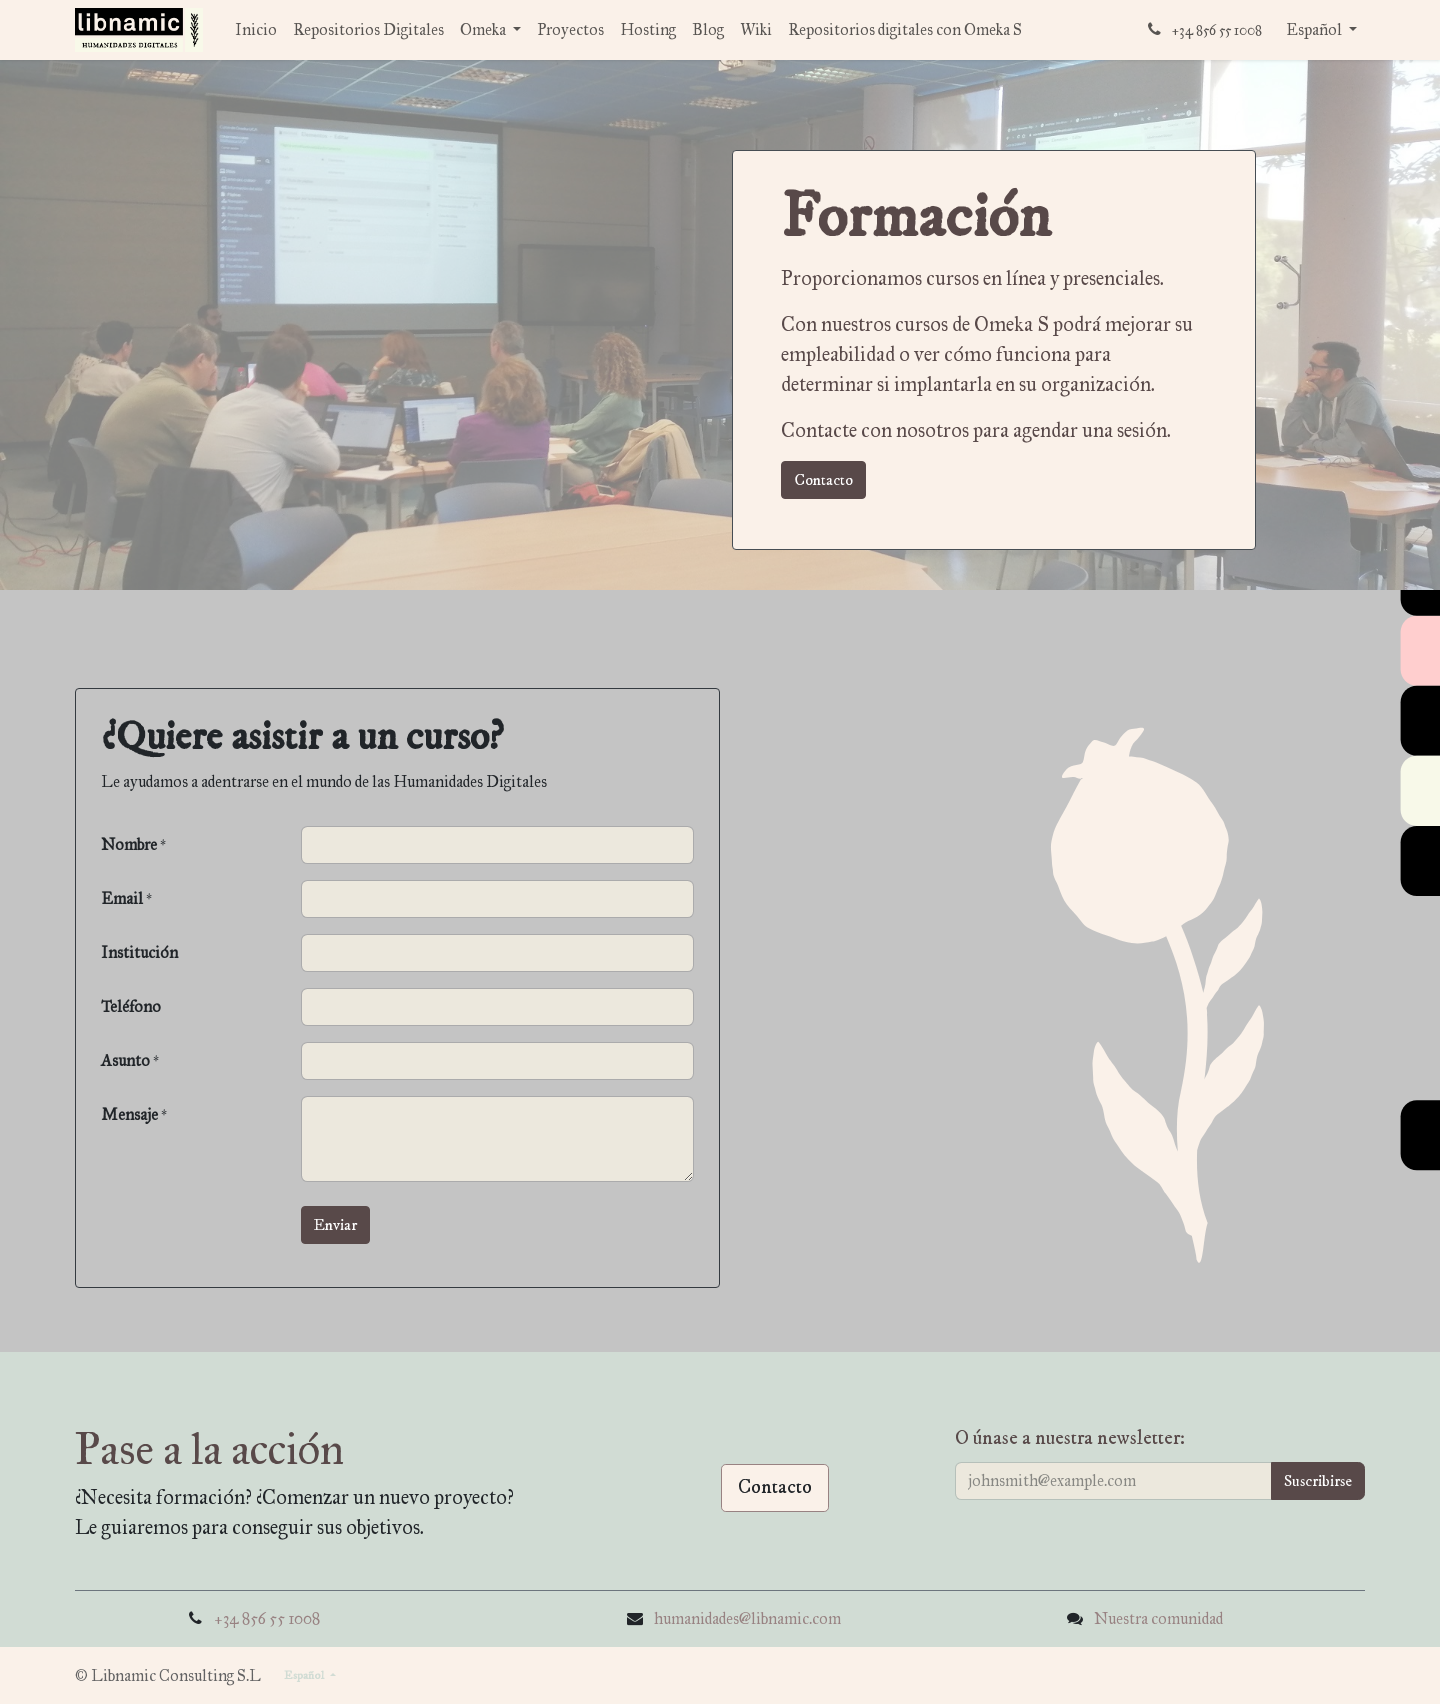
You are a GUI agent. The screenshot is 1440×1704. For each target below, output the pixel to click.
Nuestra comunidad (1158, 1618)
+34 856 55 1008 (267, 1618)
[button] (335, 1225)
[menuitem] (256, 30)
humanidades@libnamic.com (747, 1618)
